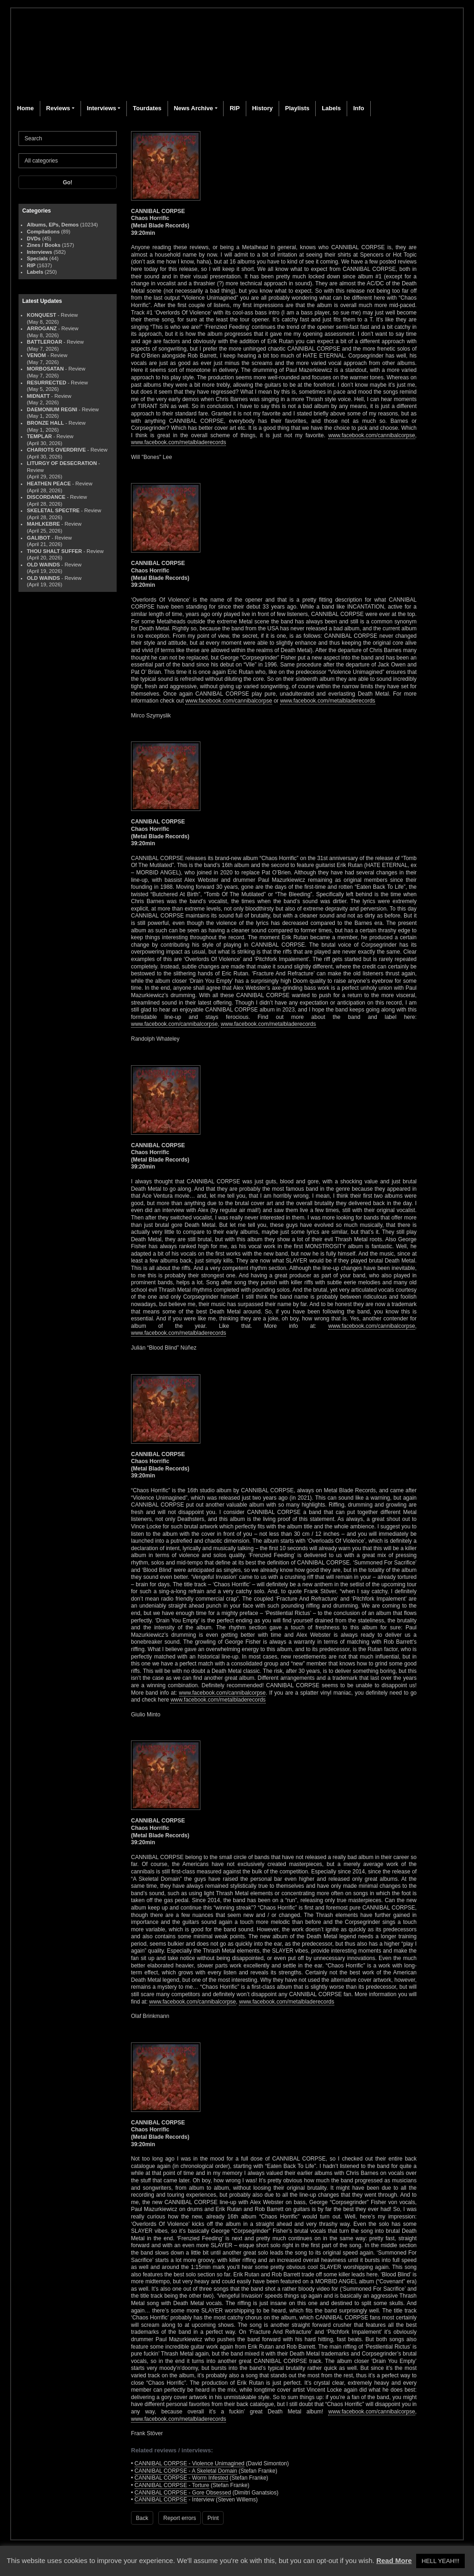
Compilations (43, 231)
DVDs (34, 238)
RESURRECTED (46, 382)
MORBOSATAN (45, 368)
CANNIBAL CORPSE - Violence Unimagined (189, 2463)
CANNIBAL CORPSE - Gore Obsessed (183, 2492)
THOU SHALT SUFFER (54, 551)
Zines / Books (44, 245)
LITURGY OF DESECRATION (62, 463)
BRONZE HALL (45, 423)
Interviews (101, 108)
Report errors (179, 2518)
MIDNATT (38, 396)
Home (25, 108)
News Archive (193, 108)
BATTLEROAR (44, 342)
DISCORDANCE (46, 497)
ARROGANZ (42, 328)
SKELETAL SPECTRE (53, 510)
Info (358, 108)
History (262, 108)
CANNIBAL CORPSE (161, 2499)
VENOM (36, 355)
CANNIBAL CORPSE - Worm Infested (181, 2478)
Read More (394, 2560)
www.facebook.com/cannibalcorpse (371, 435)
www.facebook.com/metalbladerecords (178, 442)
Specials (37, 258)
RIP (235, 108)
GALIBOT (38, 537)
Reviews (58, 108)
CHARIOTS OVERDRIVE (56, 449)
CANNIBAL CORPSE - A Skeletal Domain (186, 2471)
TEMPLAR (39, 436)
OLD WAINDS (43, 564)
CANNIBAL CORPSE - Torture (172, 2485)
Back (142, 2518)
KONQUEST (41, 315)
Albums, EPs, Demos (53, 224)
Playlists (297, 108)
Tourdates (147, 108)
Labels (331, 108)
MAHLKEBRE (43, 524)
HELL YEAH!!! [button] (441, 2560)
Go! (68, 182)
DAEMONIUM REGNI (52, 409)
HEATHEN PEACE (49, 483)
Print (213, 2518)
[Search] (68, 138)
